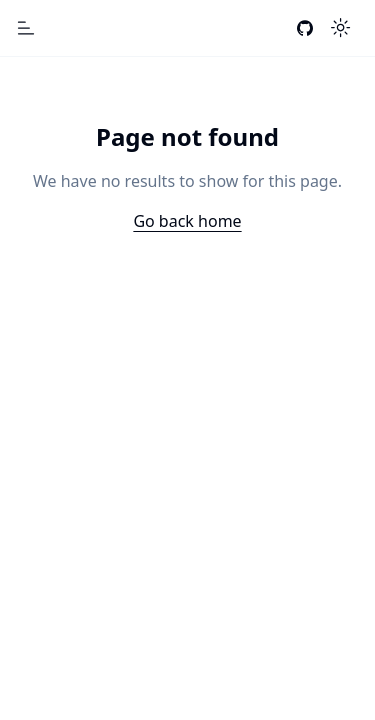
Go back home (187, 221)
